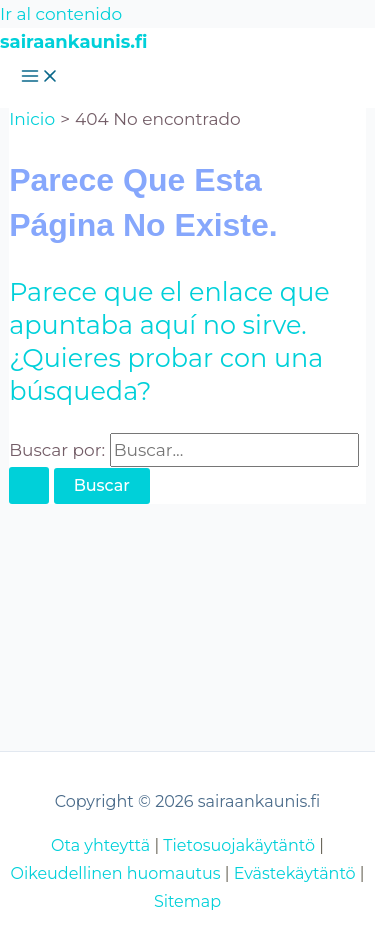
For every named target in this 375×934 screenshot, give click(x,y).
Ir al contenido (61, 14)
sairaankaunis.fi (73, 42)
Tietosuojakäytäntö (239, 845)
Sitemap (187, 901)
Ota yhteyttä (100, 845)
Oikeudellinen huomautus (115, 873)
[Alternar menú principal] (40, 77)
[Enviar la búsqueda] (29, 485)
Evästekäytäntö (295, 873)
